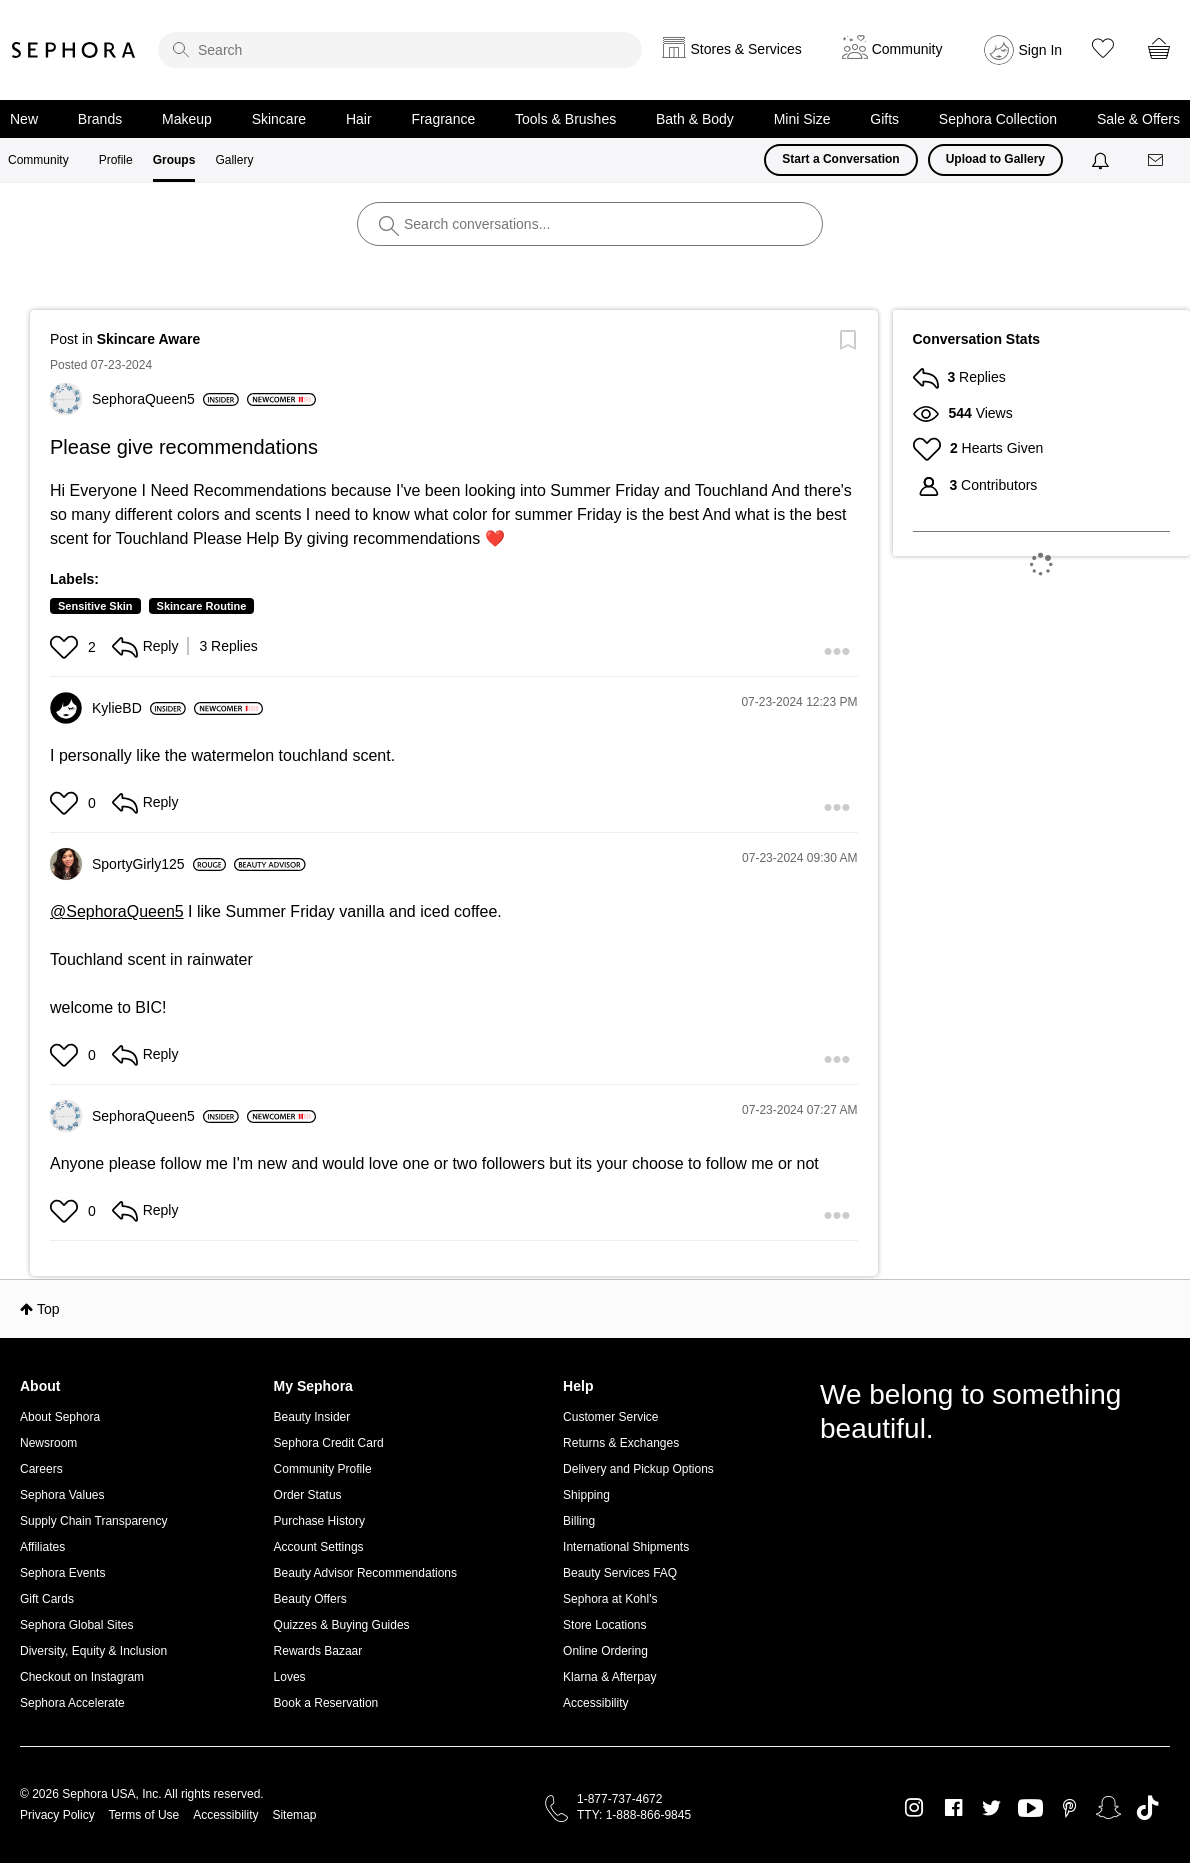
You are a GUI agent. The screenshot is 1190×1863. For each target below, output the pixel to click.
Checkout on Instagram (82, 1677)
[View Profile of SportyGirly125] (159, 864)
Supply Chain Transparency (93, 1521)
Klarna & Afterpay (609, 1677)
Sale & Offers (1138, 119)
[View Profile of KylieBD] (139, 708)
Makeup (187, 119)
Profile (116, 160)
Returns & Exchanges (621, 1443)
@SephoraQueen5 (117, 911)
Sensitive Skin (95, 606)
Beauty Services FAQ (620, 1573)
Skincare (279, 119)
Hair (359, 119)
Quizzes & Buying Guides (342, 1625)
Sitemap (294, 1815)
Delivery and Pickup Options (638, 1469)
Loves (290, 1677)
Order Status (308, 1495)
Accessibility (595, 1703)
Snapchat (1108, 1808)
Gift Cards (47, 1599)
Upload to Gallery (995, 159)
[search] (400, 50)
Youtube (1030, 1809)
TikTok (1147, 1808)
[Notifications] (1102, 160)
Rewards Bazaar (318, 1651)
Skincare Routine (202, 606)
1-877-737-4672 (619, 1799)
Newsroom (48, 1443)
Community (38, 160)
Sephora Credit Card (329, 1443)
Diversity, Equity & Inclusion (93, 1651)
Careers (41, 1469)
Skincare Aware (149, 339)
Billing (579, 1521)
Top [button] (48, 1309)
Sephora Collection (998, 119)
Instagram (914, 1808)
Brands (100, 119)
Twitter (991, 1808)
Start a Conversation (840, 159)
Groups (174, 160)
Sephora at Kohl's (610, 1599)
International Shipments (626, 1547)
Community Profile (323, 1469)
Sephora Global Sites (76, 1625)
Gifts (884, 119)
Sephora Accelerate (72, 1703)
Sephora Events (62, 1573)
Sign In (1041, 50)
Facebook (953, 1808)
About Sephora (60, 1417)
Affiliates (42, 1547)
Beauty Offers (310, 1599)
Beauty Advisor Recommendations (365, 1573)
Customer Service (610, 1417)
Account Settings (319, 1547)
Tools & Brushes (565, 119)
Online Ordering (605, 1651)
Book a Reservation (326, 1703)
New (24, 119)
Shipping (586, 1495)
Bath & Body (695, 119)
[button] (66, 647)
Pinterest (1069, 1808)
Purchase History (319, 1521)
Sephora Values (62, 1495)
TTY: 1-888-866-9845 (634, 1815)
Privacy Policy (57, 1815)
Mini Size (802, 119)
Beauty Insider (312, 1417)
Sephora (74, 50)
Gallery (234, 160)
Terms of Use (144, 1815)
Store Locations (604, 1625)
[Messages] (1157, 160)
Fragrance (443, 119)
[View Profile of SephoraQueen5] (165, 399)
